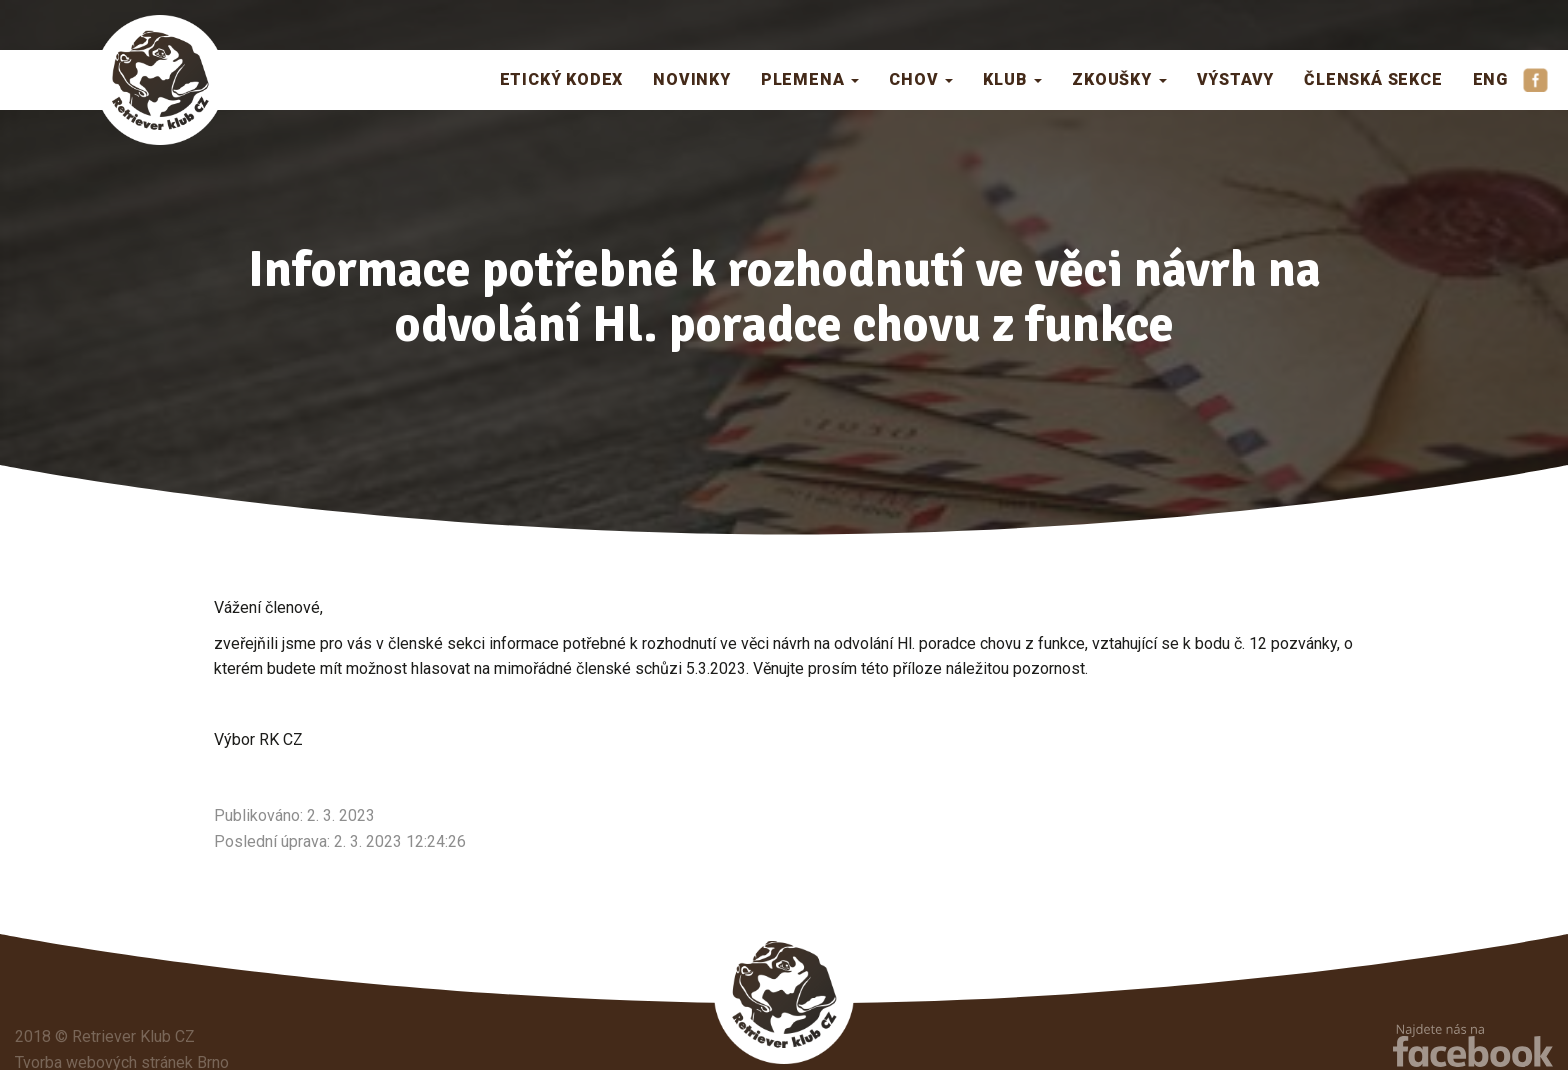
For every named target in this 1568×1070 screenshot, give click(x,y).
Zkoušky (1119, 79)
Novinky (692, 79)
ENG (1490, 79)
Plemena (810, 79)
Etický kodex (562, 79)
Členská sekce (1373, 79)
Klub (1012, 79)
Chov (921, 79)
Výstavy (1236, 79)
